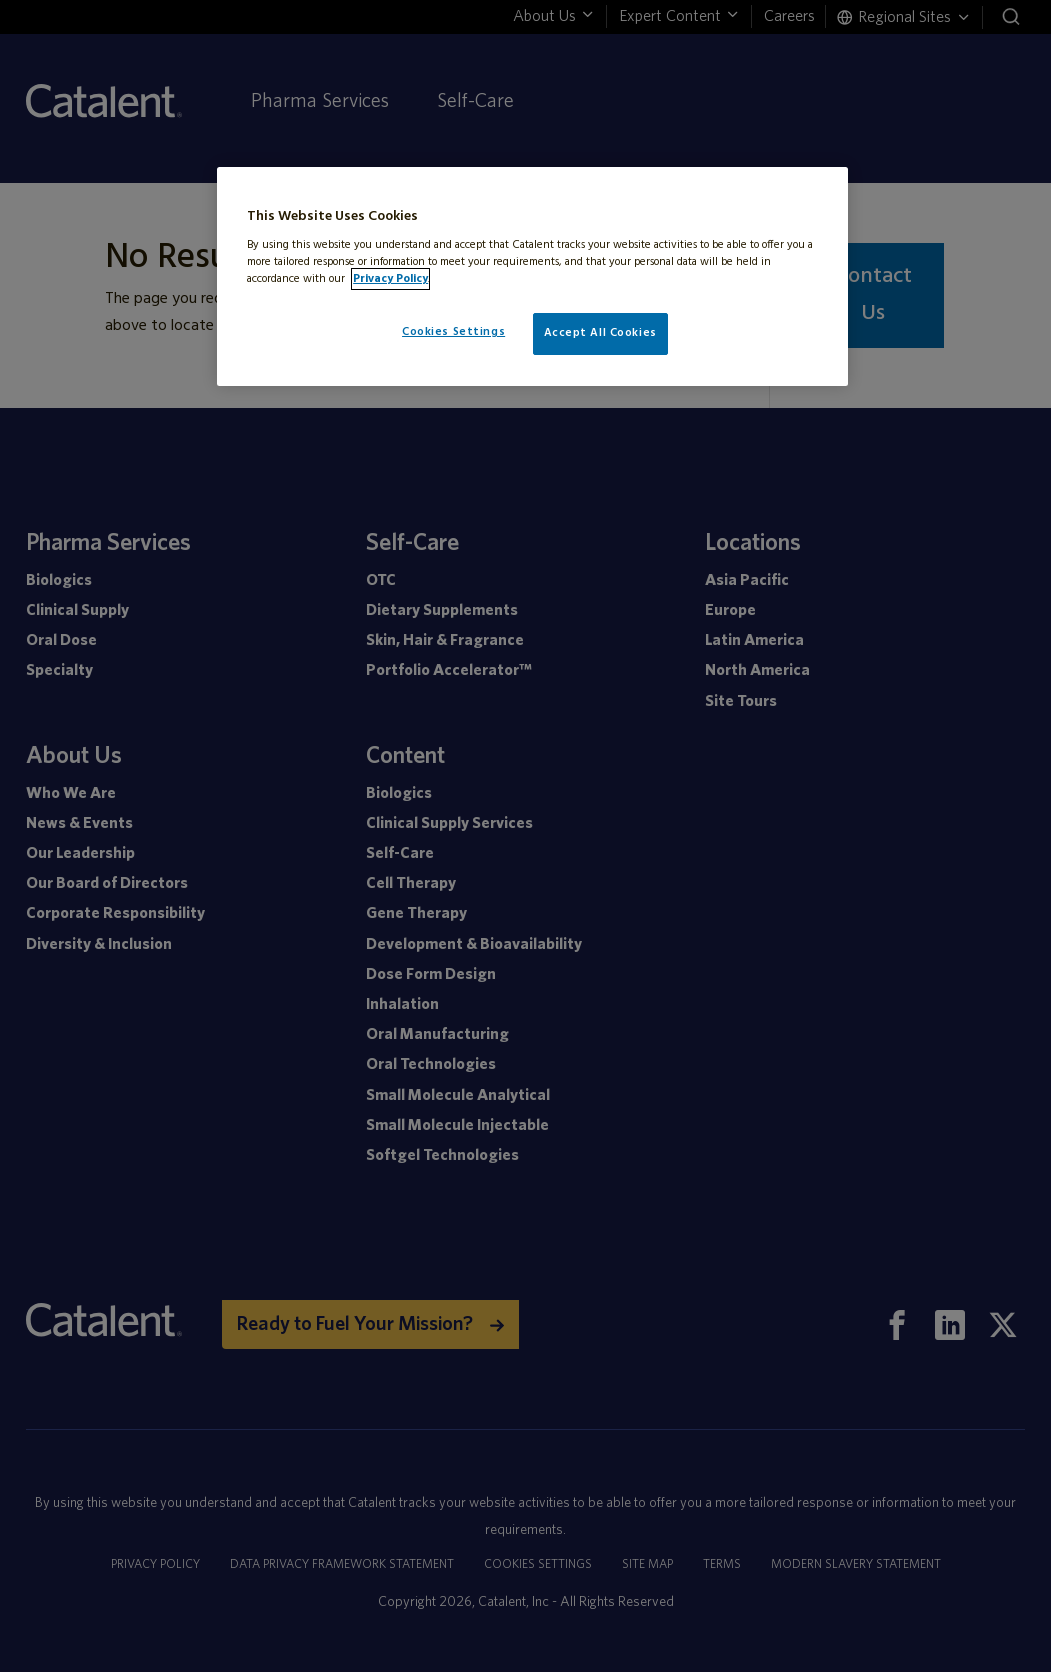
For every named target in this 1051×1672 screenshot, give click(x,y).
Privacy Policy (390, 279)
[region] (532, 276)
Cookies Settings (453, 332)
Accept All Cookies (600, 333)
